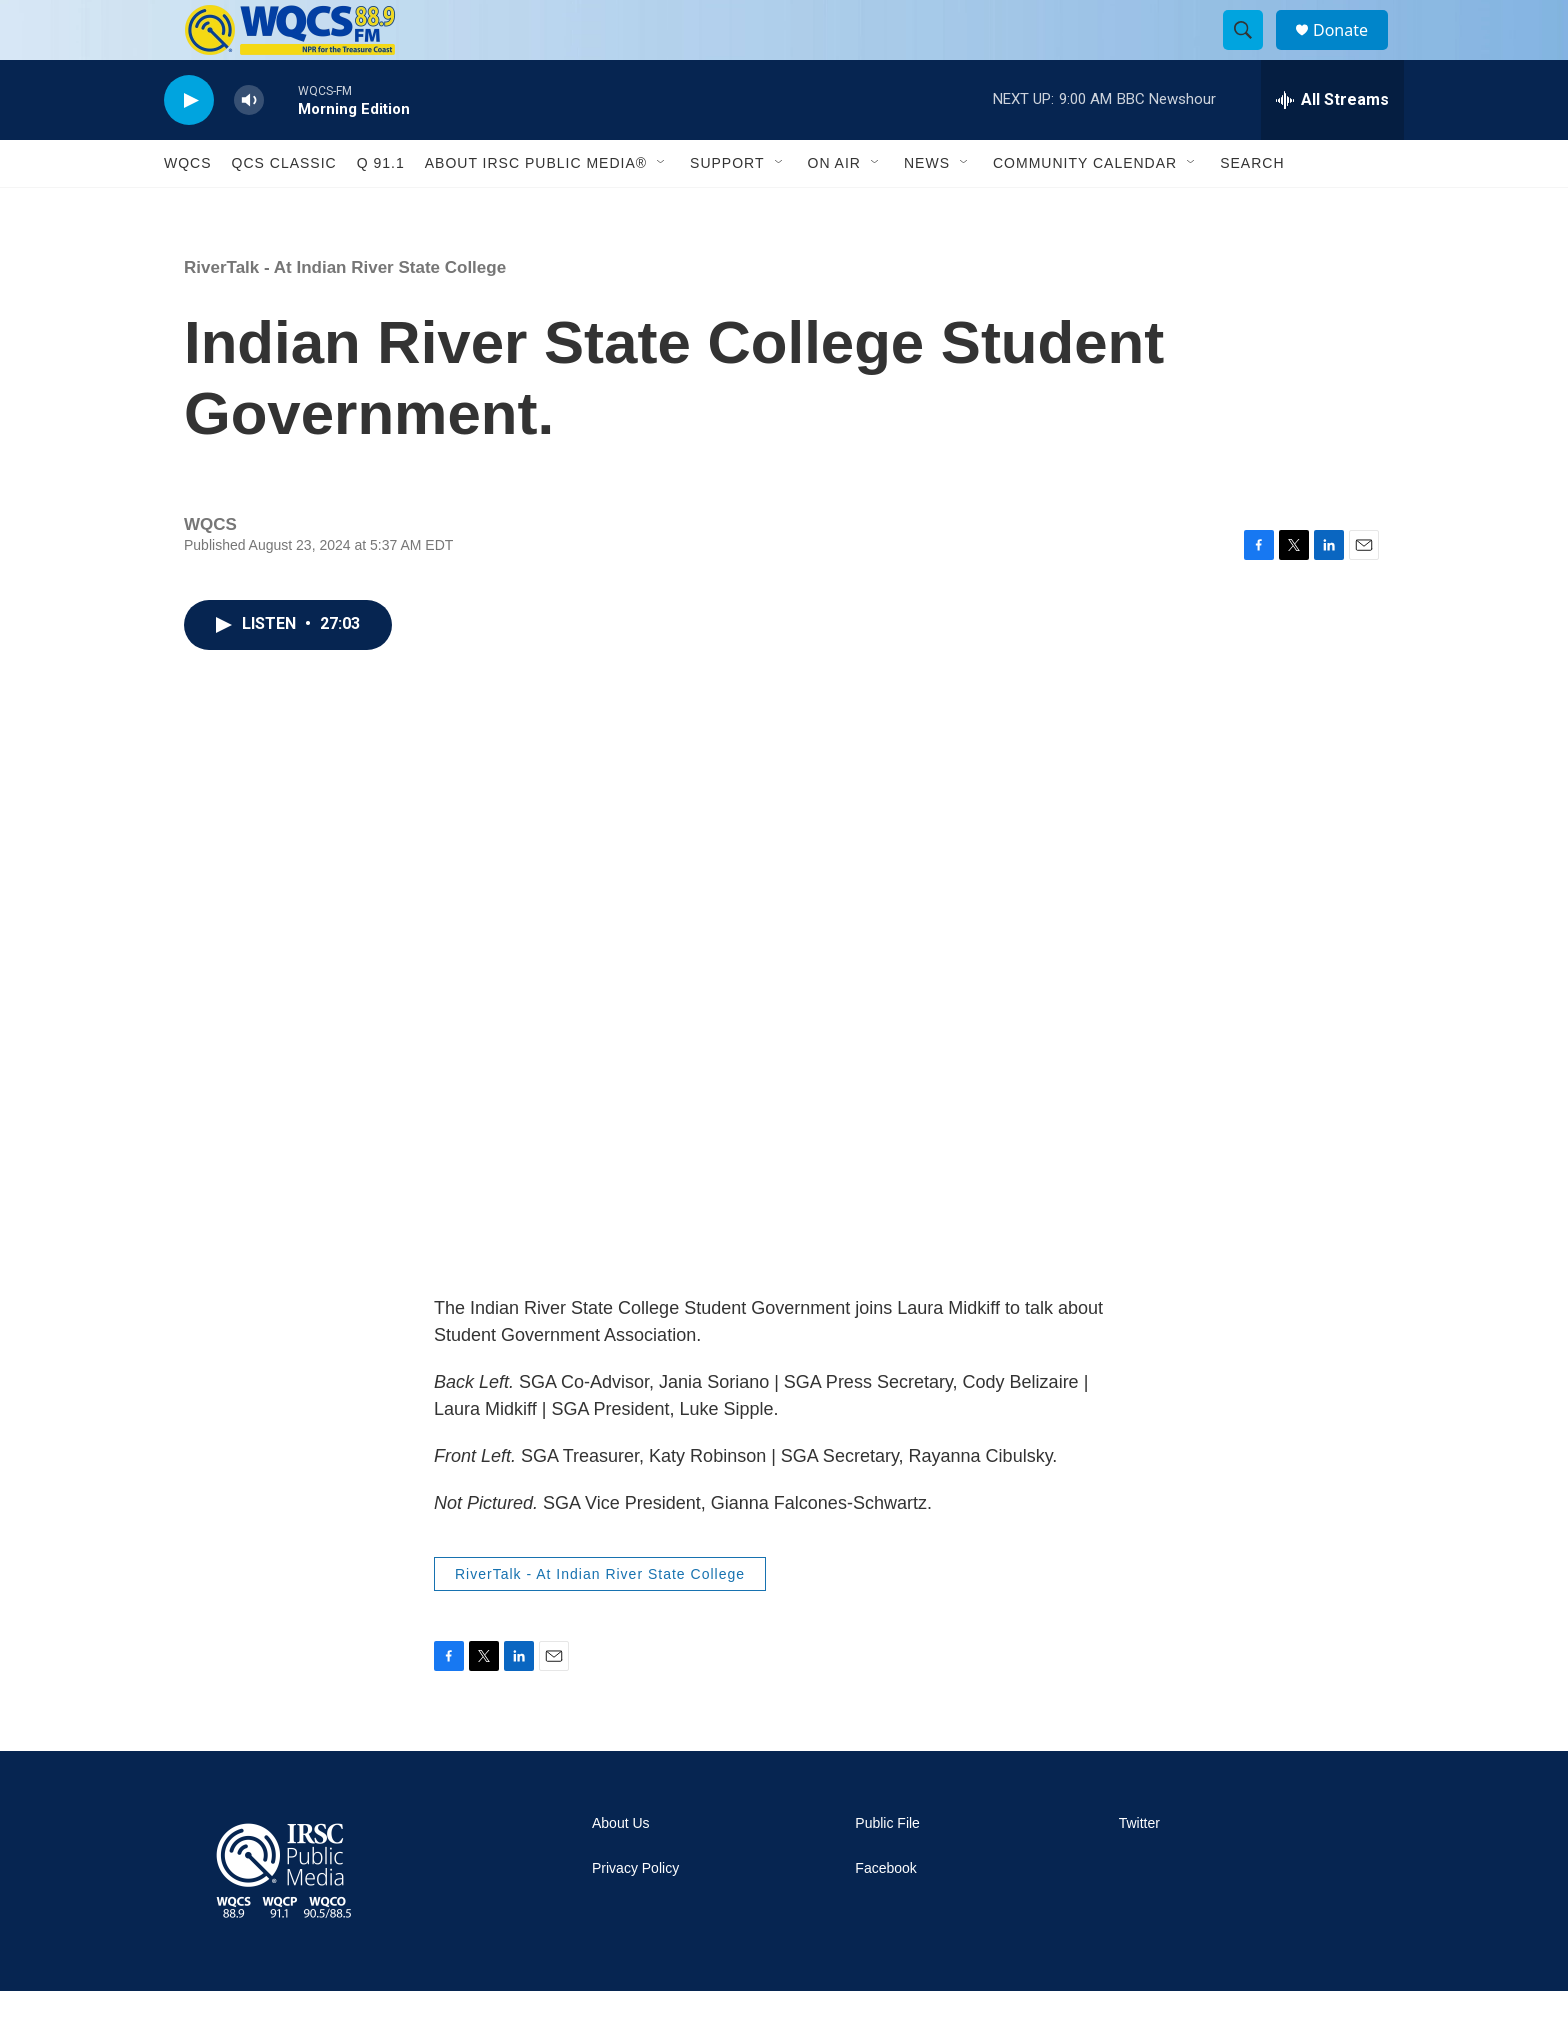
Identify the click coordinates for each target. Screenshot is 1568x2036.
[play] (189, 145)
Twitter (1139, 1868)
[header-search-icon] (1252, 53)
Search (1252, 208)
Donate (1353, 52)
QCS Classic (284, 208)
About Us (621, 1868)
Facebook (885, 1913)
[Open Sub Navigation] (662, 208)
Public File (887, 1868)
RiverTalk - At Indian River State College (345, 312)
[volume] (249, 145)
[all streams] (1332, 145)
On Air (834, 208)
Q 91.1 (381, 208)
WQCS (188, 208)
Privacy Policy (635, 1913)
